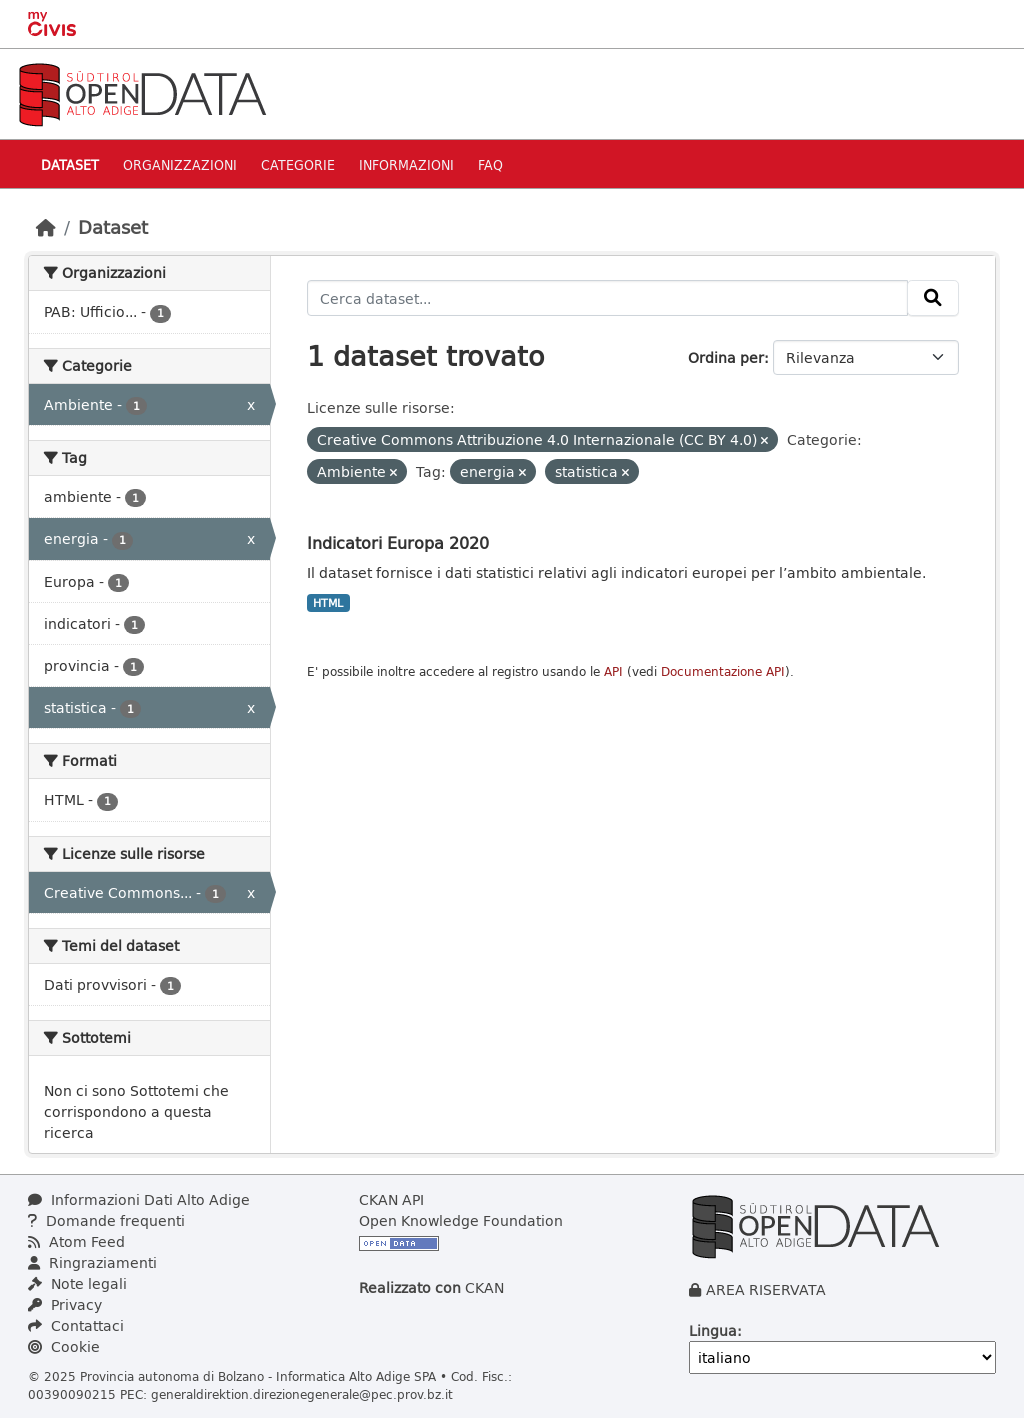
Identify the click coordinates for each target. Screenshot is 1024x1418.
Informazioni (406, 164)
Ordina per (726, 357)
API (613, 671)
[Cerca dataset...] (608, 298)
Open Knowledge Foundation (461, 1220)
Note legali (77, 1283)
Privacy (65, 1304)
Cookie (64, 1346)
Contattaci (76, 1325)
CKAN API (391, 1199)
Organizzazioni (180, 164)
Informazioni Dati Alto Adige (139, 1199)
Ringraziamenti (92, 1262)
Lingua (713, 1330)
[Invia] (933, 298)
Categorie (298, 164)
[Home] (46, 227)
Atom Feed (76, 1241)
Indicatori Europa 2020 (398, 542)
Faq (490, 164)
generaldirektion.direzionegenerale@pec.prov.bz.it (302, 1394)
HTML (328, 603)
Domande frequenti (106, 1220)
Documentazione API (723, 671)
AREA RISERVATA (766, 1289)
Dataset (70, 164)
